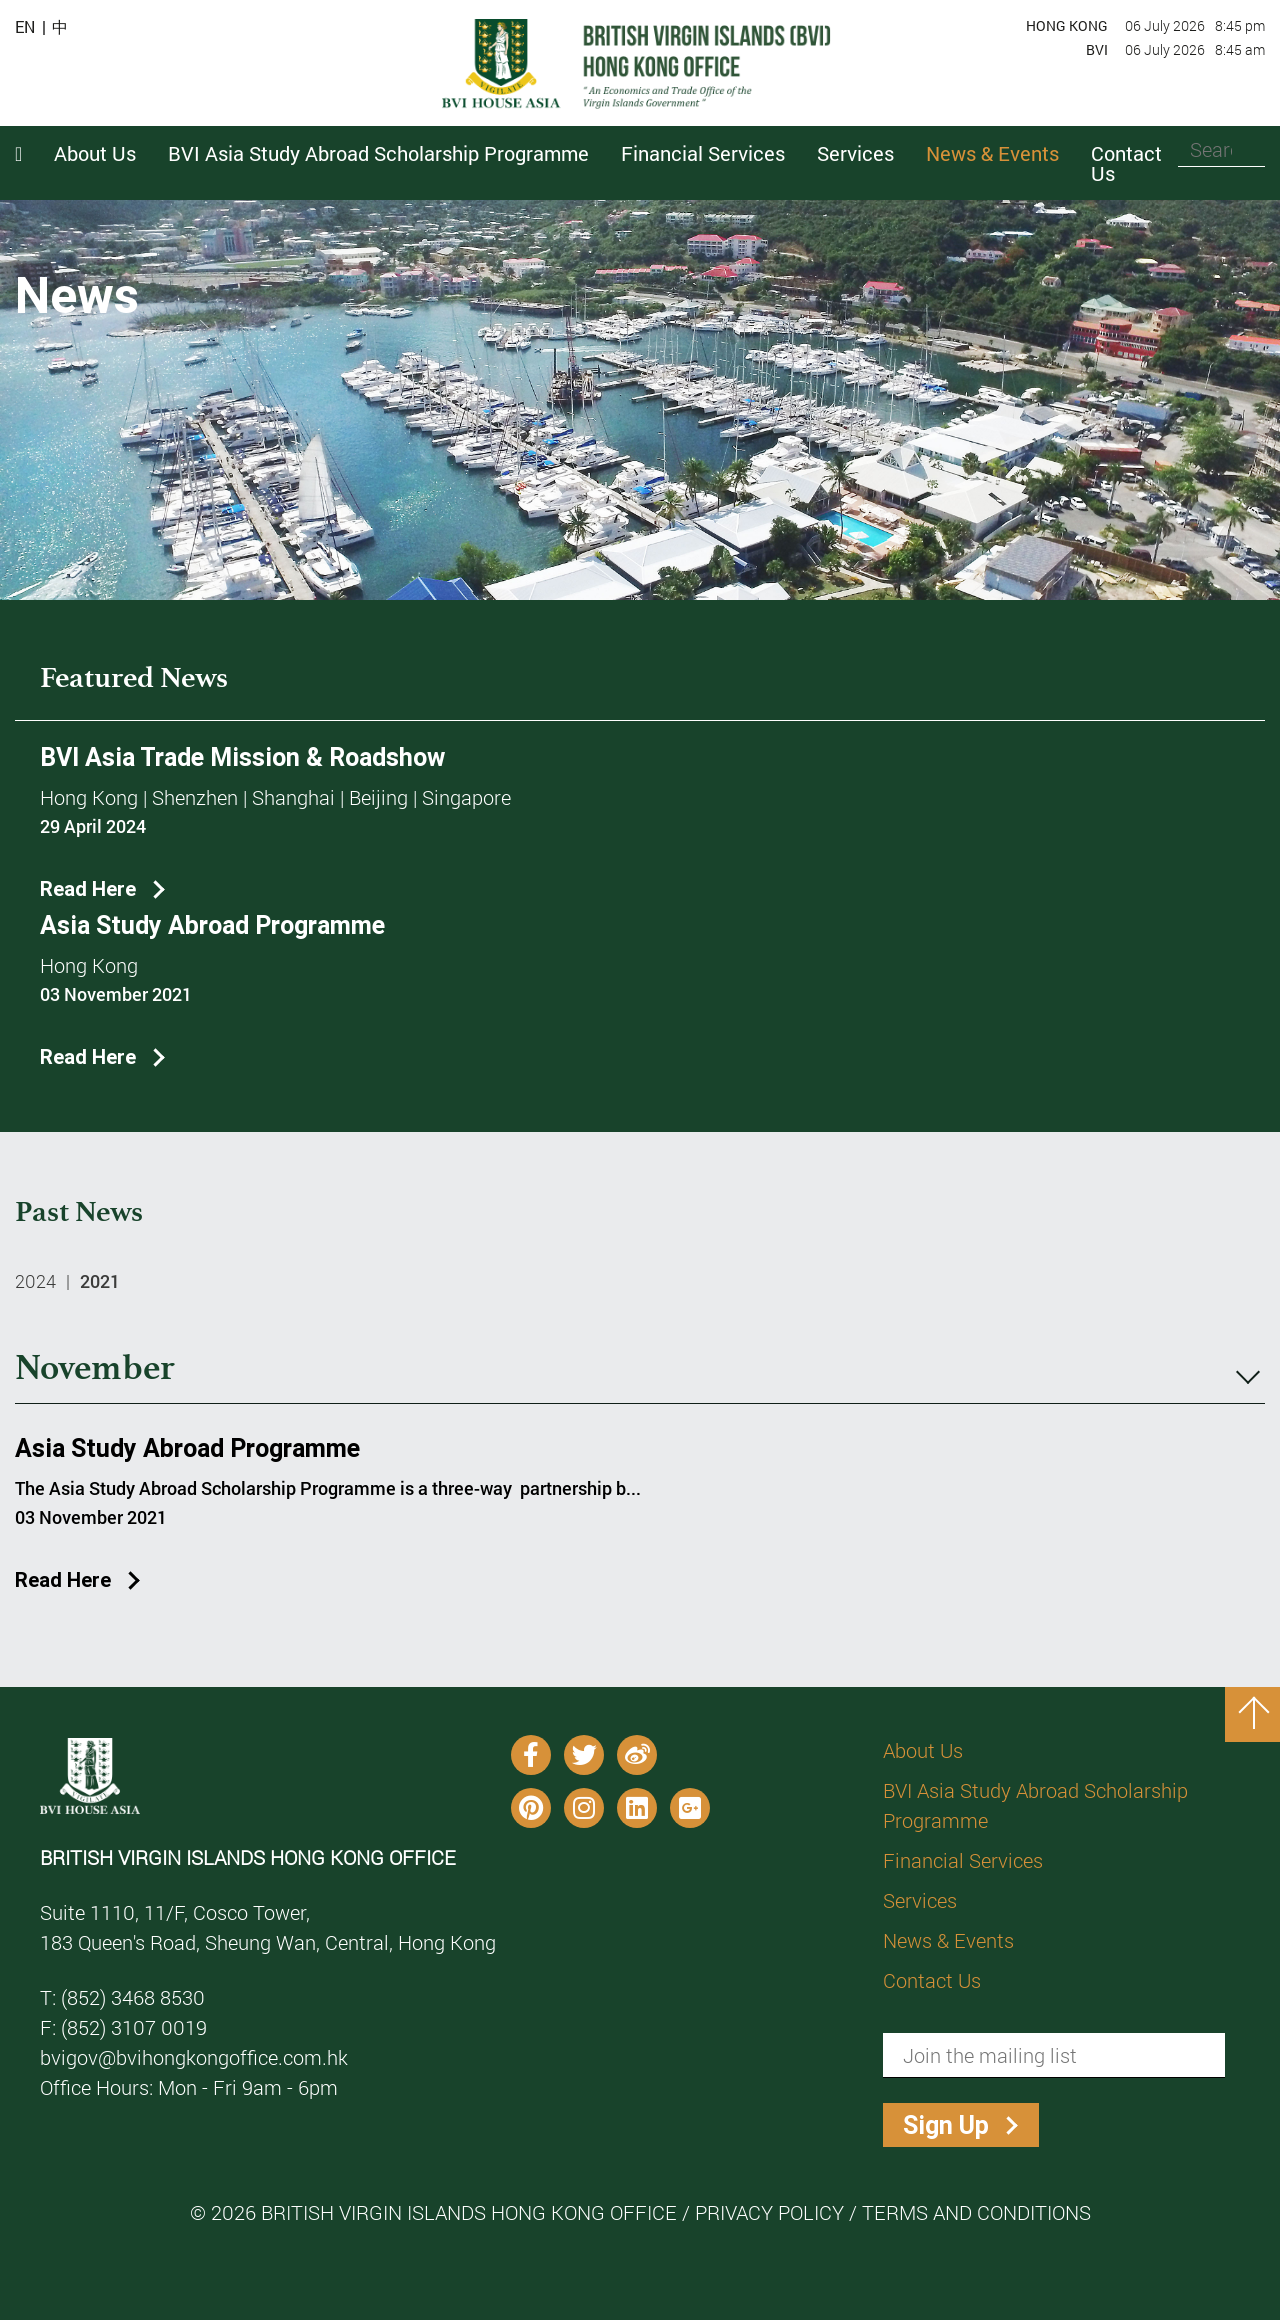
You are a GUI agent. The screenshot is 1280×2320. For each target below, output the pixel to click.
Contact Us (1126, 163)
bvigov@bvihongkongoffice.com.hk (194, 2057)
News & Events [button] (992, 153)
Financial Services (963, 1860)
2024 (35, 1281)
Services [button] (855, 153)
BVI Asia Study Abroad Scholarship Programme (1035, 1805)
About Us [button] (95, 153)
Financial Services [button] (703, 153)
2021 (100, 1281)
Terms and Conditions (976, 2212)
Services (920, 1900)
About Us (923, 1750)
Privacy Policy (769, 2212)
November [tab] (637, 1369)
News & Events (948, 1940)
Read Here (88, 888)
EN (25, 27)
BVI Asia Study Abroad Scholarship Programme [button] (378, 153)
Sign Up (946, 2125)
